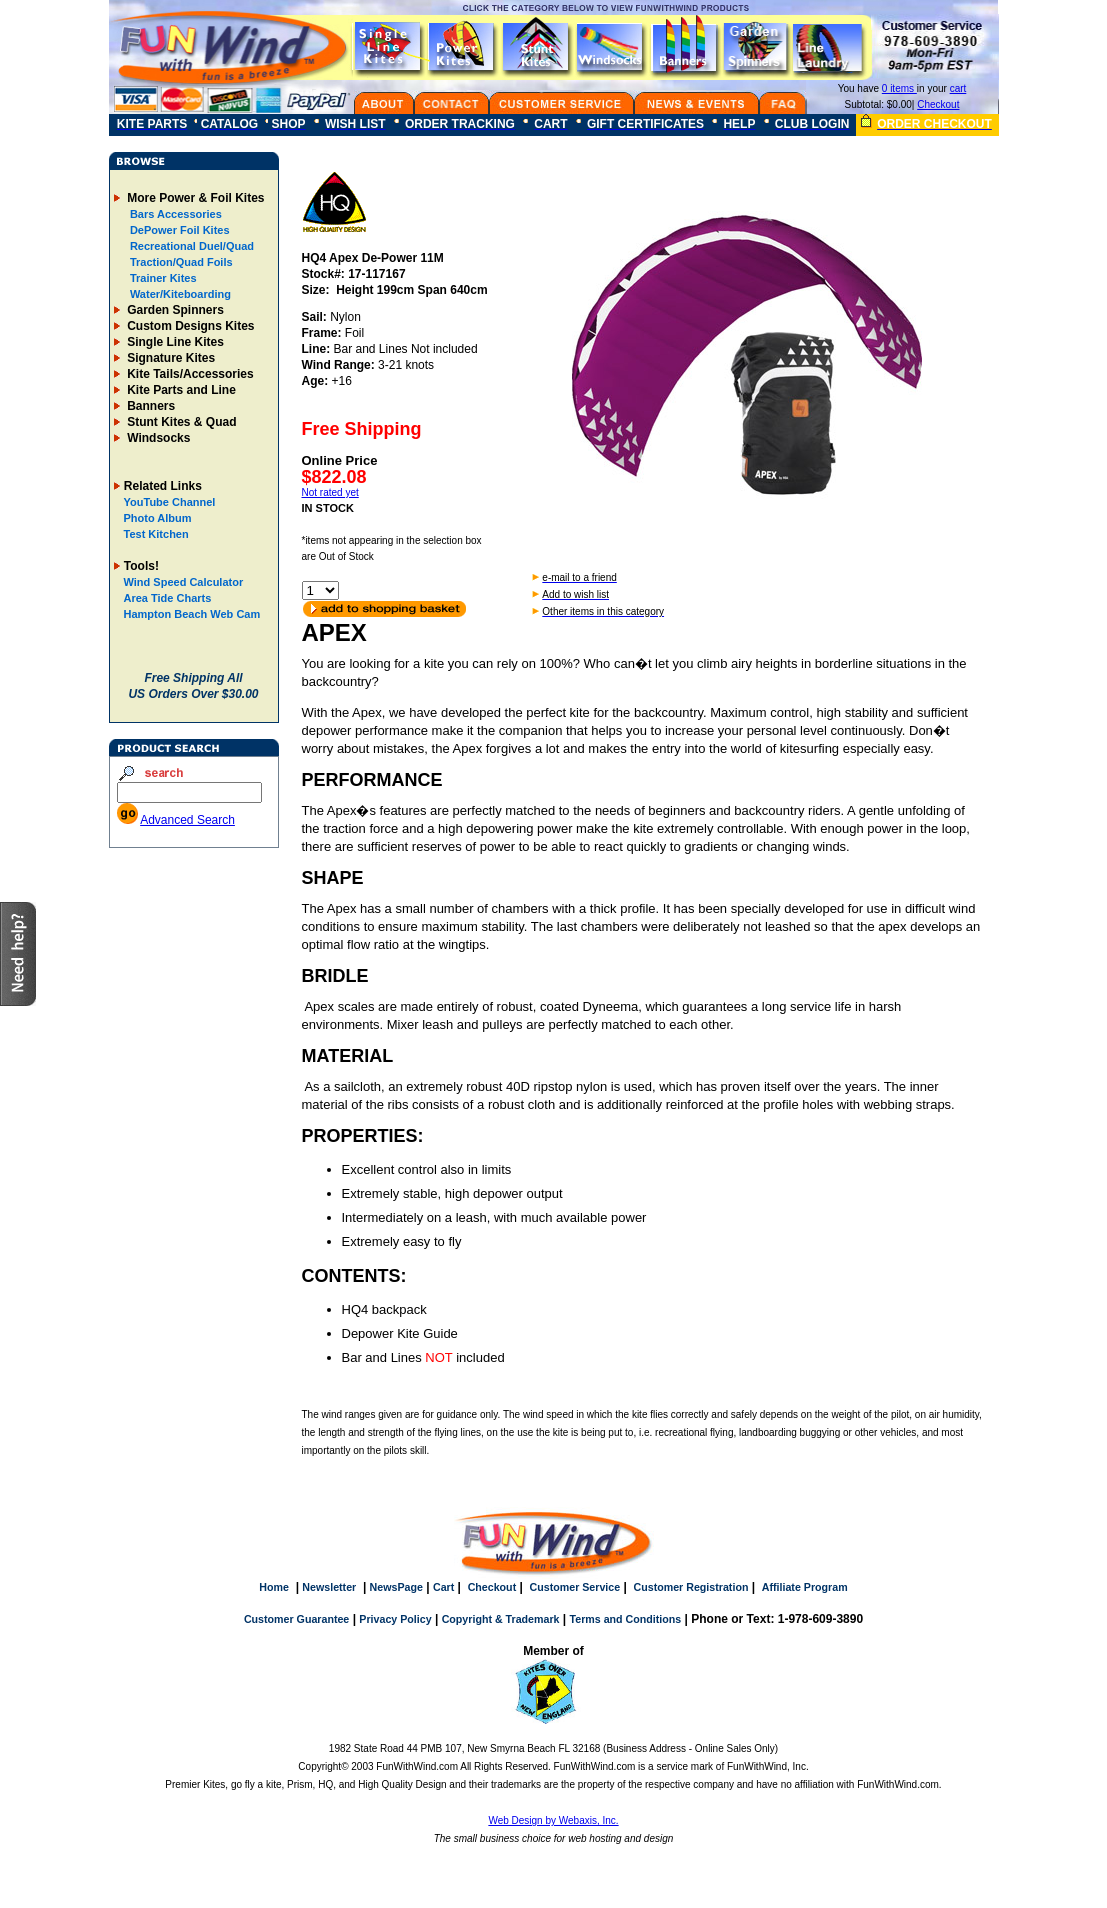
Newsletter (329, 1587)
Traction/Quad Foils (180, 262)
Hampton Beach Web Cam (192, 614)
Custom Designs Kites (189, 326)
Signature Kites (169, 358)
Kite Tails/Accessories (189, 374)
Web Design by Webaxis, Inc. (553, 1820)
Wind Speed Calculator (184, 582)
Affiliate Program (805, 1587)
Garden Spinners (174, 310)
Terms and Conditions (626, 1619)
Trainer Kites (162, 278)
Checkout (938, 104)
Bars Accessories (174, 214)
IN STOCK (328, 508)
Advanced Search (187, 820)
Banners (149, 406)
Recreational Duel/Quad (190, 246)
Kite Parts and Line (180, 390)
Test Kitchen (156, 534)
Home (274, 1587)
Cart (443, 1587)
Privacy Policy (395, 1619)
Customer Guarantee (296, 1619)
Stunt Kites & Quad (180, 422)
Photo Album (158, 518)
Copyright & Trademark (501, 1619)
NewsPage (396, 1587)
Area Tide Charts (168, 598)
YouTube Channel (170, 502)
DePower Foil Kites (178, 230)
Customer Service (575, 1587)
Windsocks (157, 438)
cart (958, 88)
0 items (899, 88)
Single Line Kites (174, 342)
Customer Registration (691, 1587)
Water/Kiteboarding (179, 294)
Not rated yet (330, 492)
